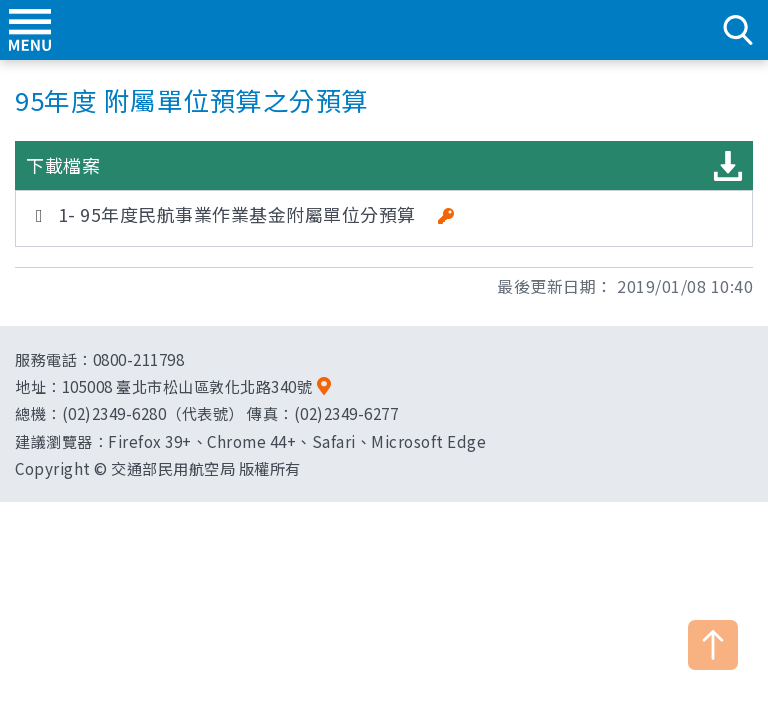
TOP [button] (713, 645)
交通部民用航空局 (384, 30)
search (738, 30)
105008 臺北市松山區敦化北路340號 (187, 386)
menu (30, 30)
